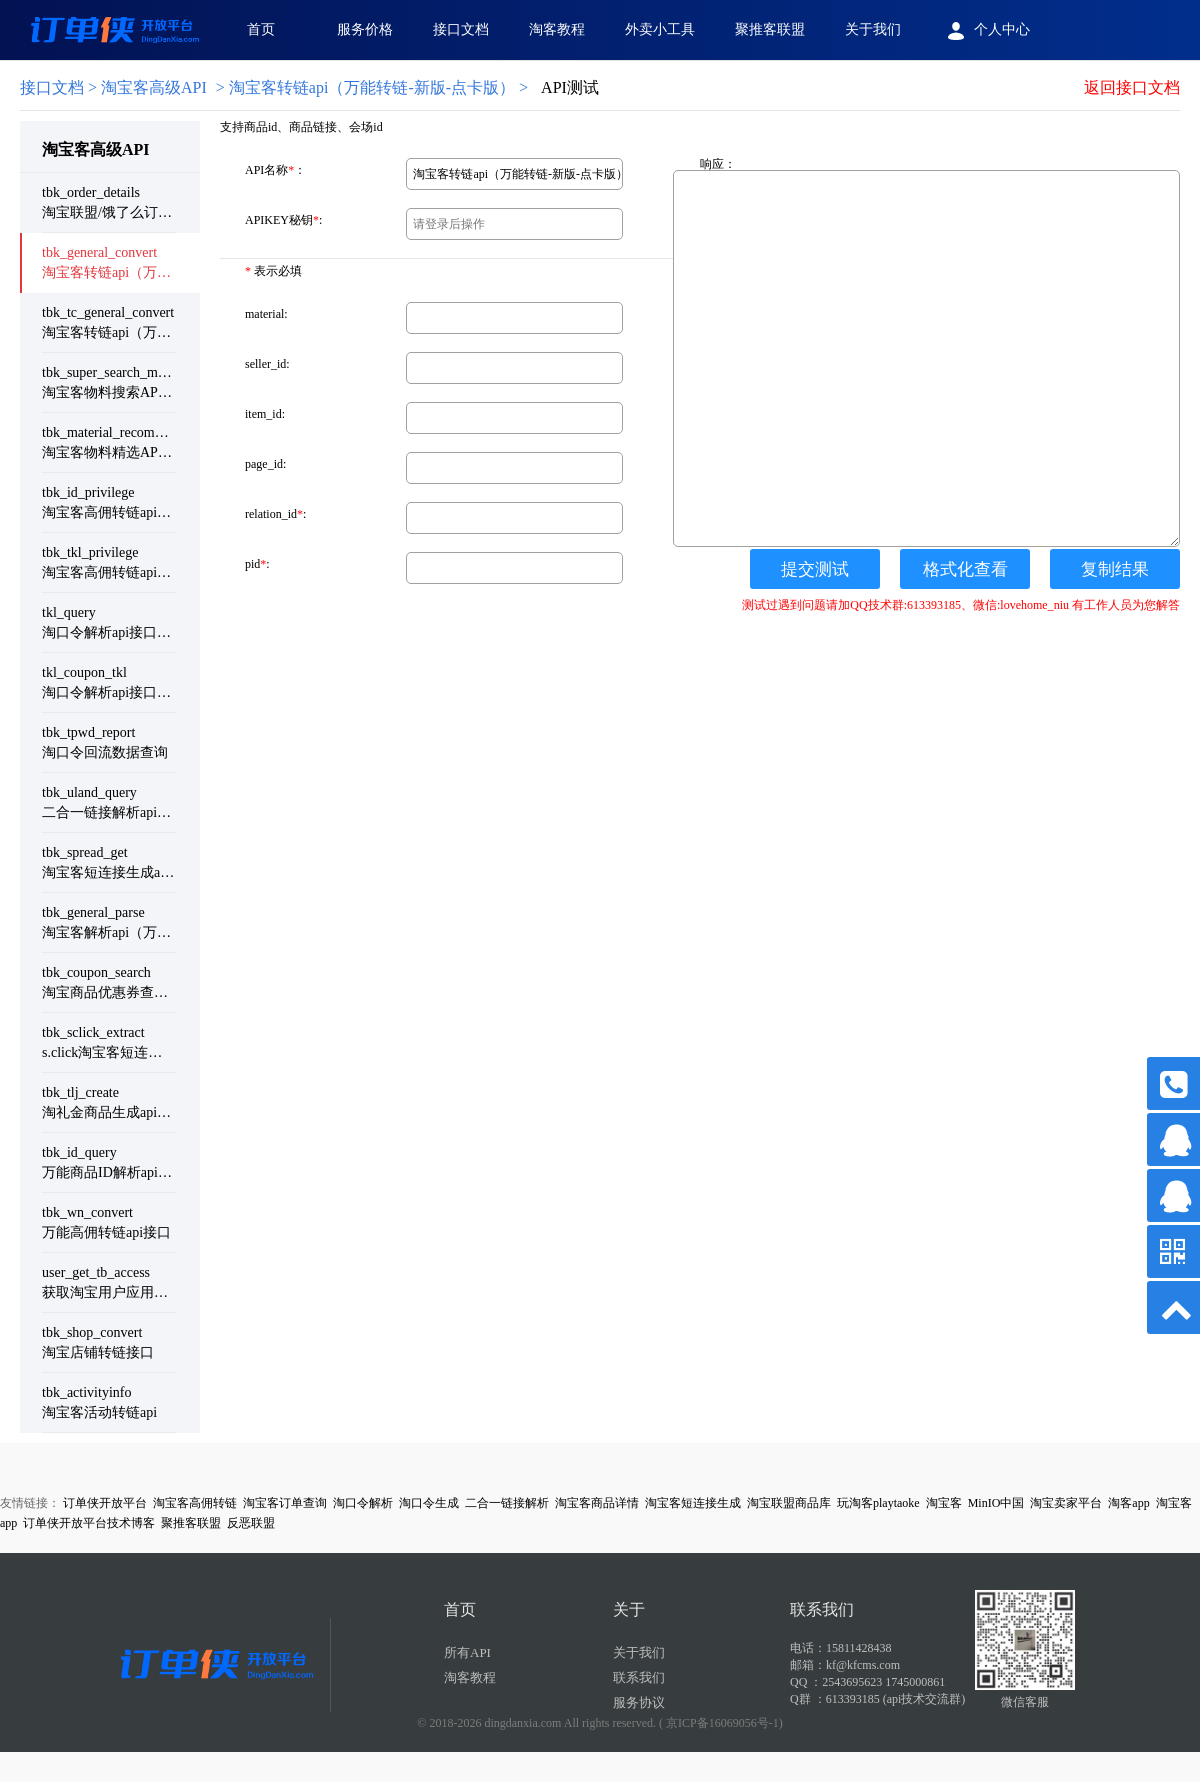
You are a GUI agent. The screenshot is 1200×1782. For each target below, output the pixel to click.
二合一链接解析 (507, 1503)
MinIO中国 (996, 1503)
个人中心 (985, 31)
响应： (718, 164)
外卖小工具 (660, 29)
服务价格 (365, 29)
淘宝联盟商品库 (789, 1503)
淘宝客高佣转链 (195, 1503)
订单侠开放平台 (105, 1503)
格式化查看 (965, 569)
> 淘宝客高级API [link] (113, 87)
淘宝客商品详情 (597, 1503)
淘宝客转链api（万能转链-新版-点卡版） (372, 87)
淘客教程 (557, 29)
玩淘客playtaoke (878, 1503)
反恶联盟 (251, 1523)
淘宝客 (944, 1503)
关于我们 (873, 29)
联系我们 (639, 1677)
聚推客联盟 (770, 29)
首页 (261, 29)
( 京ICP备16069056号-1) (721, 1723)
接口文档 (461, 29)
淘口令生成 (429, 1503)
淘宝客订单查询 (285, 1503)
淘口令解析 (363, 1503)
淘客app (1128, 1503)
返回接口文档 (1132, 87)
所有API (467, 1652)
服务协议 (639, 1702)
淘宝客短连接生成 (693, 1503)
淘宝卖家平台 (1066, 1503)
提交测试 (815, 569)
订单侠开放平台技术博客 (89, 1523)
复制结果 (1115, 569)
